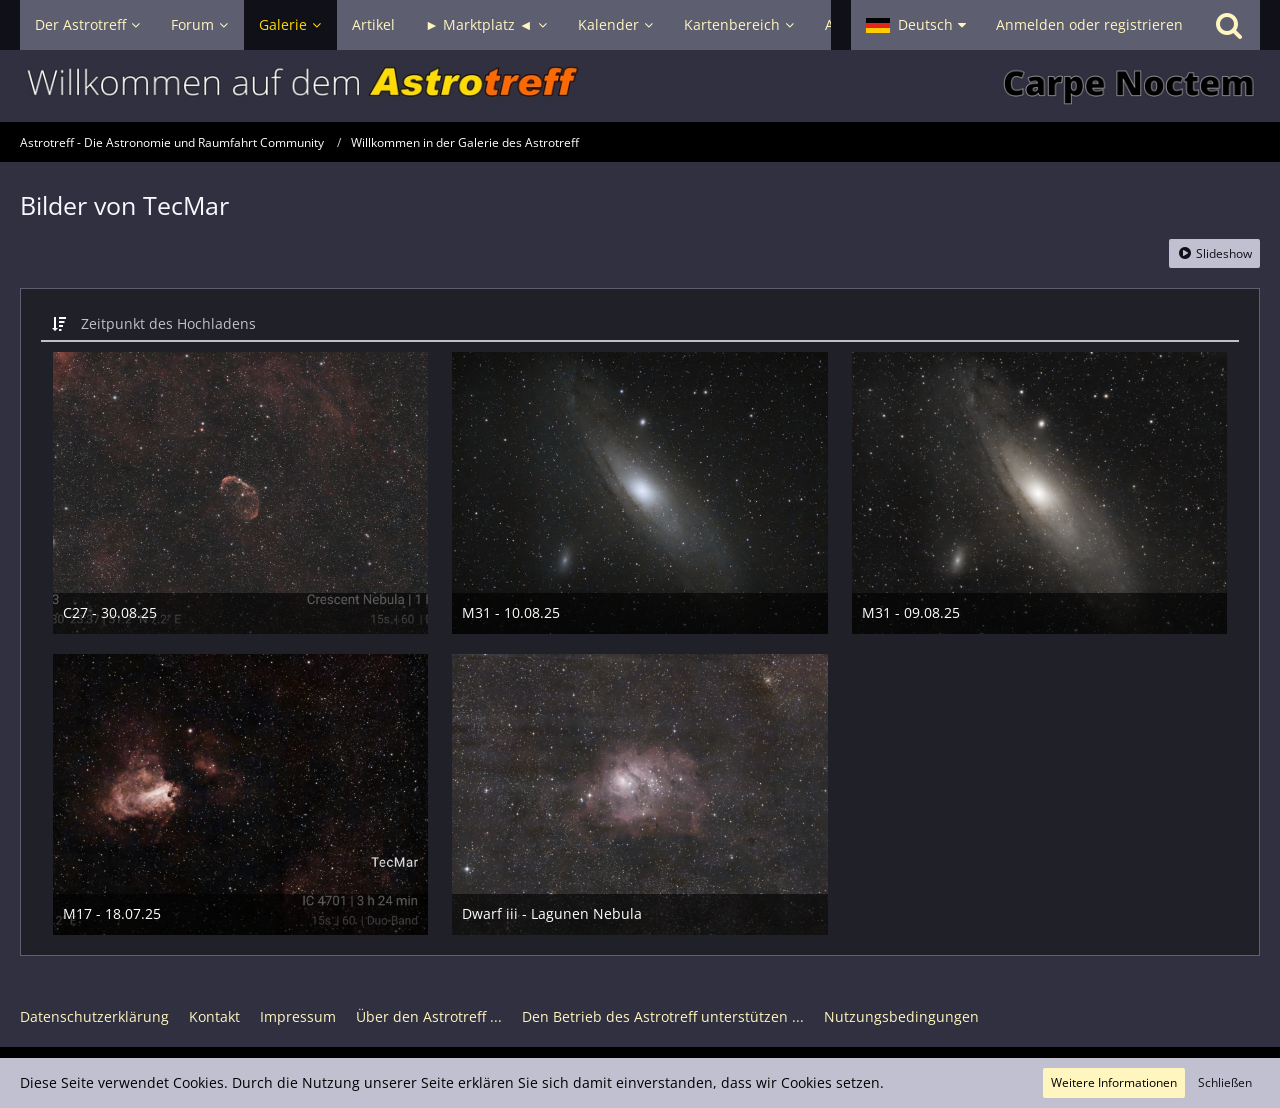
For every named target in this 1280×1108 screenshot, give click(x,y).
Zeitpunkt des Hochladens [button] (168, 323)
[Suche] (1229, 25)
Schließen (1225, 1082)
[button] (916, 25)
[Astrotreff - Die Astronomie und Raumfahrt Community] (640, 86)
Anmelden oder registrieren (1089, 24)
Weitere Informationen (1114, 1082)
